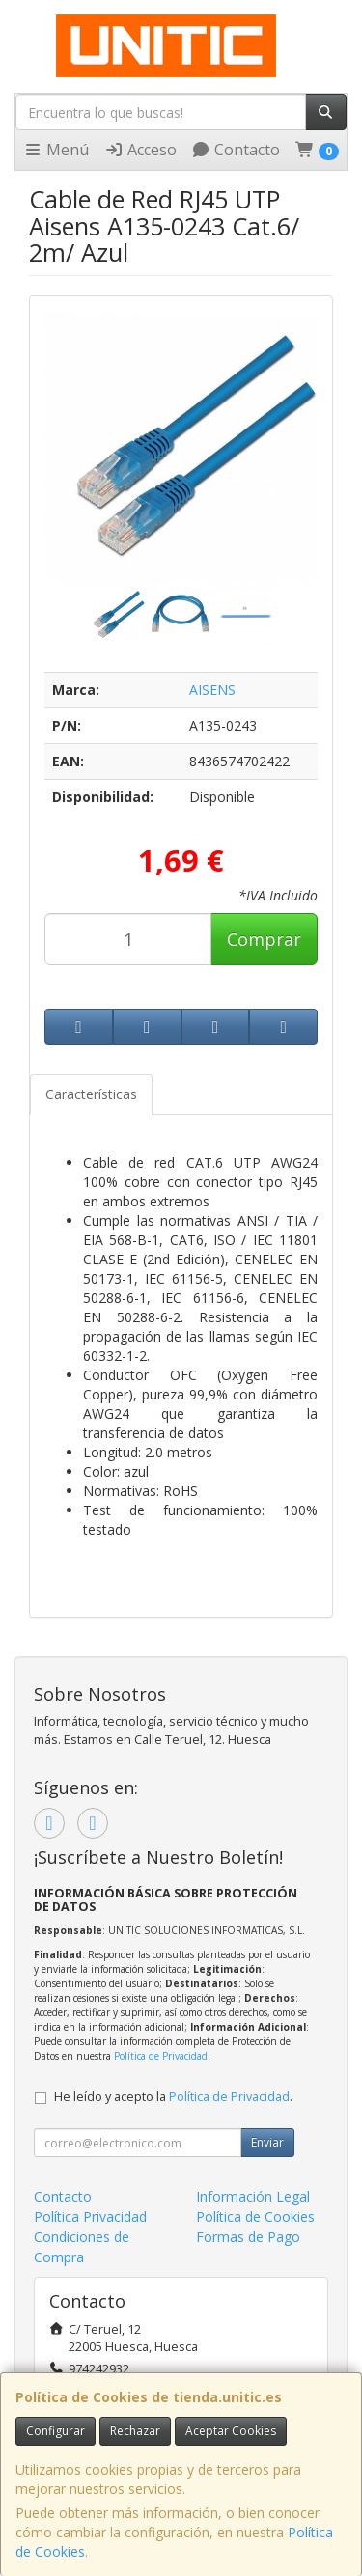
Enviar (267, 2142)
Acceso (140, 149)
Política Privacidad (90, 2216)
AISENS (212, 689)
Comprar (264, 939)
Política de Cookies (255, 2216)
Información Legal (253, 2196)
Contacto (235, 149)
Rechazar (135, 2431)
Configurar (55, 2431)
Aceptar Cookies (230, 2431)
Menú (56, 149)
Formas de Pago (248, 2237)
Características (91, 1094)
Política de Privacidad (161, 2056)
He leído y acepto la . (173, 2097)
